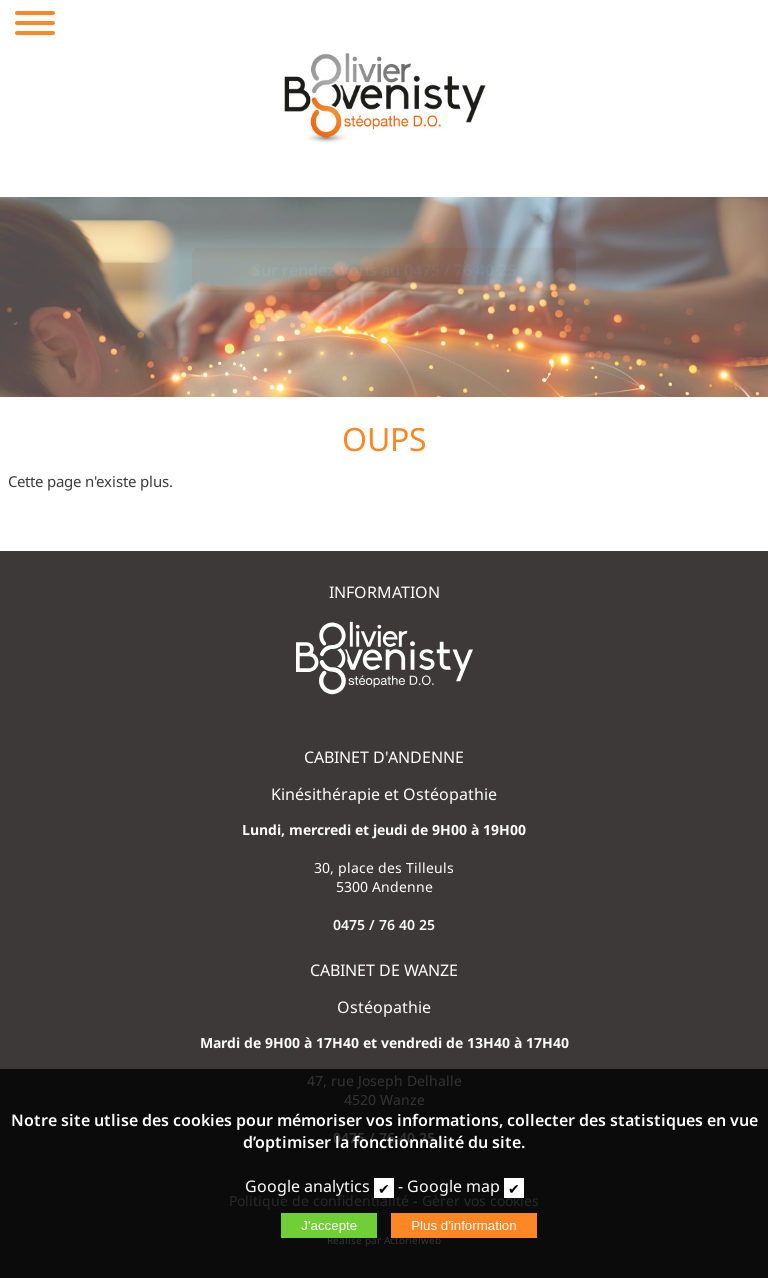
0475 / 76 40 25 (384, 924)
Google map (453, 1186)
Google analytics (307, 1186)
